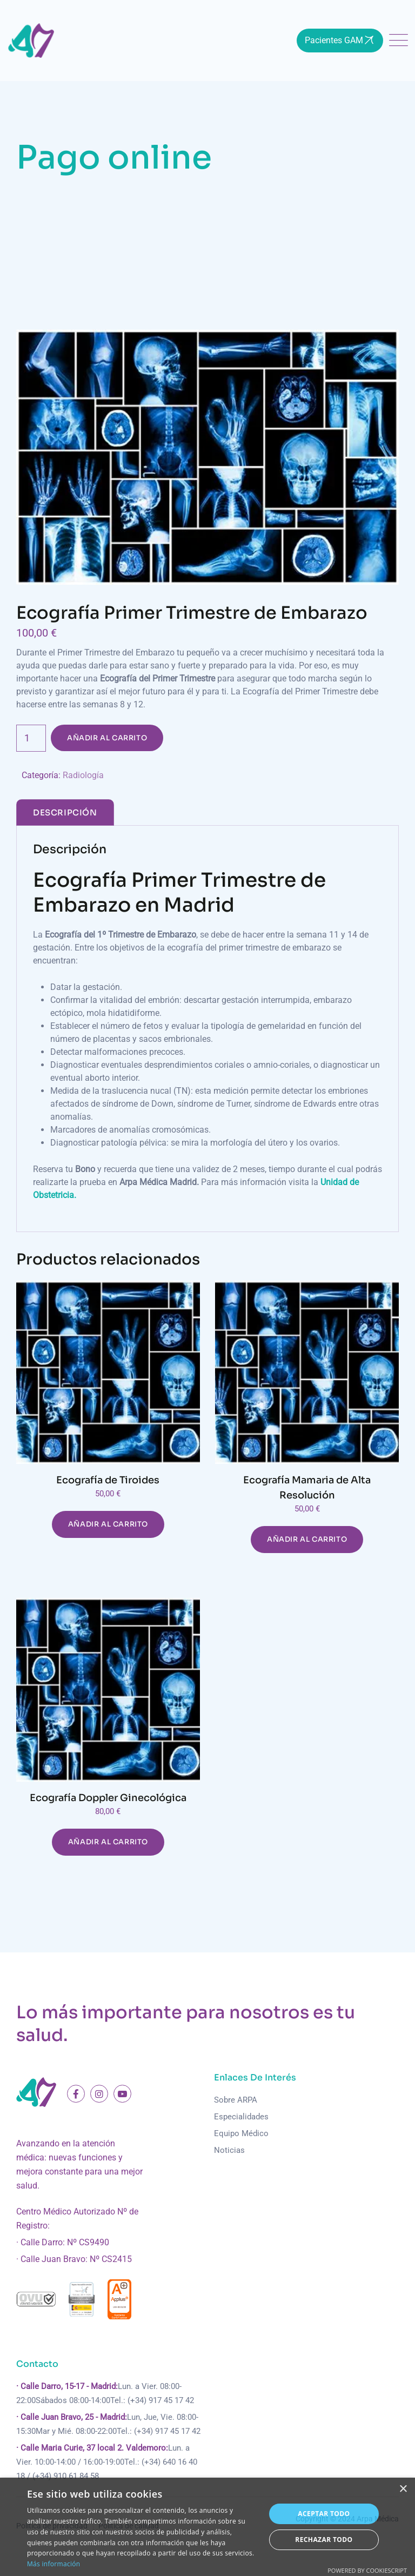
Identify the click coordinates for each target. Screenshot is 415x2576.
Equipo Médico (241, 2133)
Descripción (65, 812)
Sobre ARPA (235, 2100)
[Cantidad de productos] (31, 738)
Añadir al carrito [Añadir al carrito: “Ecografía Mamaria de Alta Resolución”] (307, 1539)
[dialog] (207, 2527)
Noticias (229, 2150)
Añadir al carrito (107, 737)
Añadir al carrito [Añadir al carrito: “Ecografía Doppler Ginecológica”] (108, 1841)
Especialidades (241, 2117)
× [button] (403, 2489)
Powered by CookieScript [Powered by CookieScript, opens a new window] (367, 2570)
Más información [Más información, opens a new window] (53, 2563)
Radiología (83, 775)
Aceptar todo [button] (324, 2513)
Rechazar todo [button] (323, 2539)
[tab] (65, 812)
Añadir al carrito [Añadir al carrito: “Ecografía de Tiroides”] (108, 1524)
